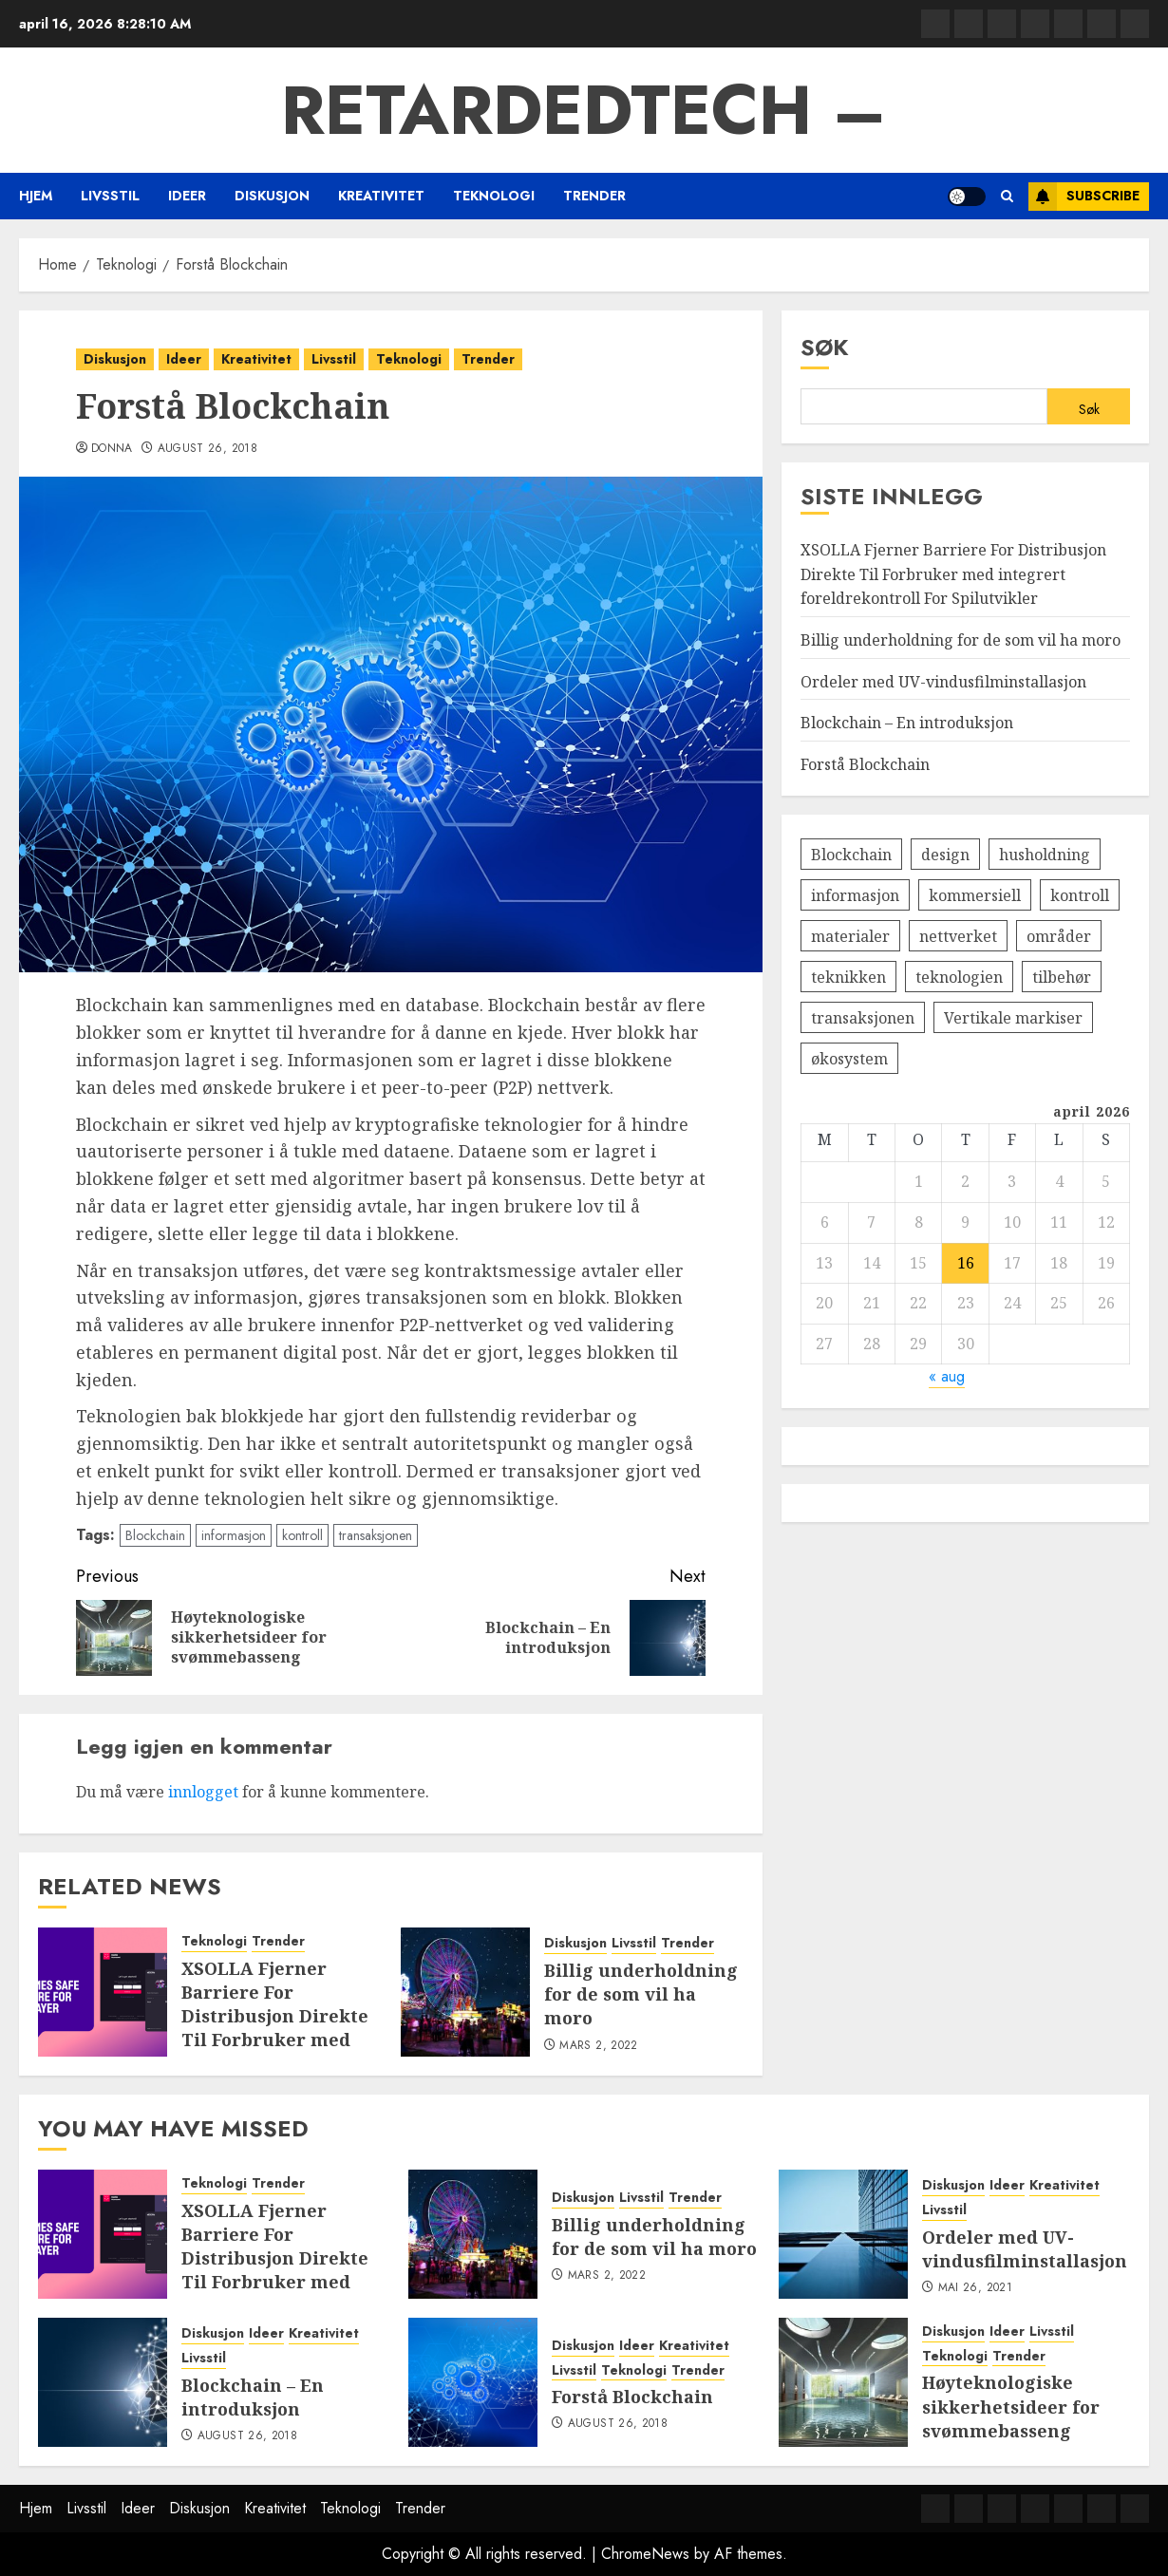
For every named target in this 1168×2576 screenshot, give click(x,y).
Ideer (187, 195)
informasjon (233, 1535)
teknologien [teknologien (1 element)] (959, 977)
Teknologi (494, 195)
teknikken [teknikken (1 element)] (848, 977)
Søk (825, 347)
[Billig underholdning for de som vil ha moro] (465, 1992)
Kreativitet (381, 195)
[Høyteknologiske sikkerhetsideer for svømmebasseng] (843, 2382)
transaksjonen (375, 1535)
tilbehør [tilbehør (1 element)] (1061, 977)
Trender (594, 195)
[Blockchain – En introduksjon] (102, 2382)
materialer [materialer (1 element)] (850, 936)
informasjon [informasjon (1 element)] (855, 895)
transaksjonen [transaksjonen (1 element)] (862, 1017)
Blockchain (155, 1535)
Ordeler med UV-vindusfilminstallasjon (943, 681)
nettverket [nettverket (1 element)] (958, 936)
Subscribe (1084, 196)
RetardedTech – (584, 110)
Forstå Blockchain (865, 764)
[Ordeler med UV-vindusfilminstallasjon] (843, 2234)
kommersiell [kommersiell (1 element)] (975, 895)
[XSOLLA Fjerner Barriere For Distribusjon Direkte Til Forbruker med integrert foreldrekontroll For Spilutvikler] (102, 1992)
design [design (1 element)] (945, 854)
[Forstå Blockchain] (472, 2382)
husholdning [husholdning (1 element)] (1044, 854)
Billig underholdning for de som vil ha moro (641, 1994)
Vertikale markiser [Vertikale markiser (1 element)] (1013, 1017)
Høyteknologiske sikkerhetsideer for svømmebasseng (1011, 2406)
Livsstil (110, 195)
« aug (947, 1376)
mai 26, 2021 (975, 2288)
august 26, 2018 (207, 449)
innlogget (203, 1791)
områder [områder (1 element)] (1059, 936)
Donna (112, 449)
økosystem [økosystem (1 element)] (849, 1058)
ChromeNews (645, 2554)
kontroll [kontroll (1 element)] (1079, 895)
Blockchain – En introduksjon (907, 722)
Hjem (35, 195)
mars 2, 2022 (598, 2046)
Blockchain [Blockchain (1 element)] (851, 854)
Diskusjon (272, 195)
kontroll (302, 1535)
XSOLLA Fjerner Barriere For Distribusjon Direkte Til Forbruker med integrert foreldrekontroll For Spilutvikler (274, 2040)
